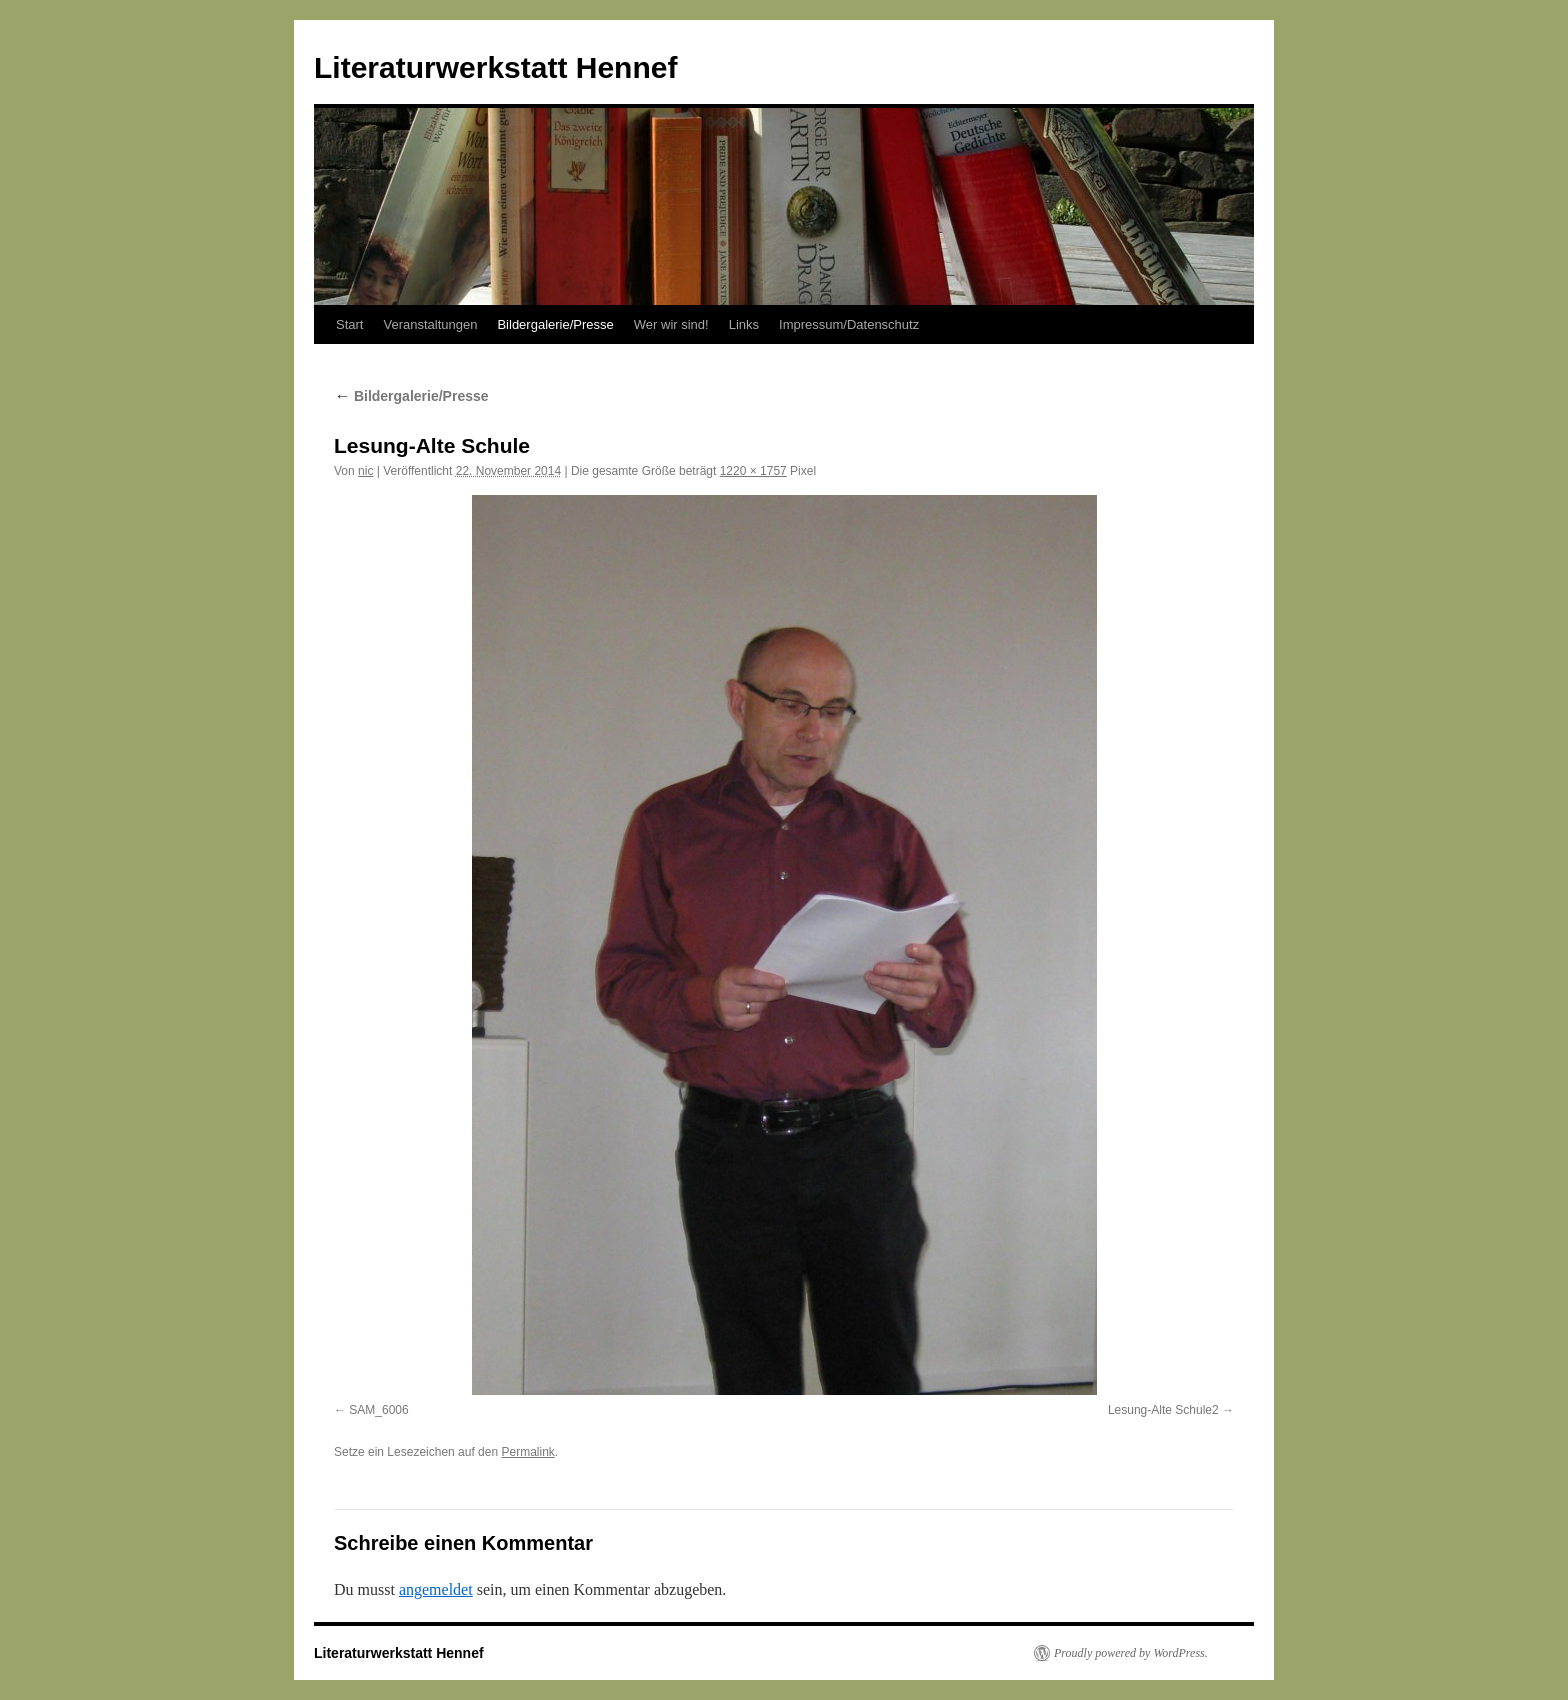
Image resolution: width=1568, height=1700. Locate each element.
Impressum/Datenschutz (849, 324)
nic (365, 471)
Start (349, 324)
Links (744, 324)
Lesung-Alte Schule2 (1163, 1410)
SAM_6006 (378, 1410)
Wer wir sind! (671, 324)
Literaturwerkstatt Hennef (495, 67)
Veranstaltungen (430, 324)
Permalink (527, 1452)
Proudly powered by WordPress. (1131, 1653)
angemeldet (436, 1589)
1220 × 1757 (753, 471)
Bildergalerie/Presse (555, 324)
